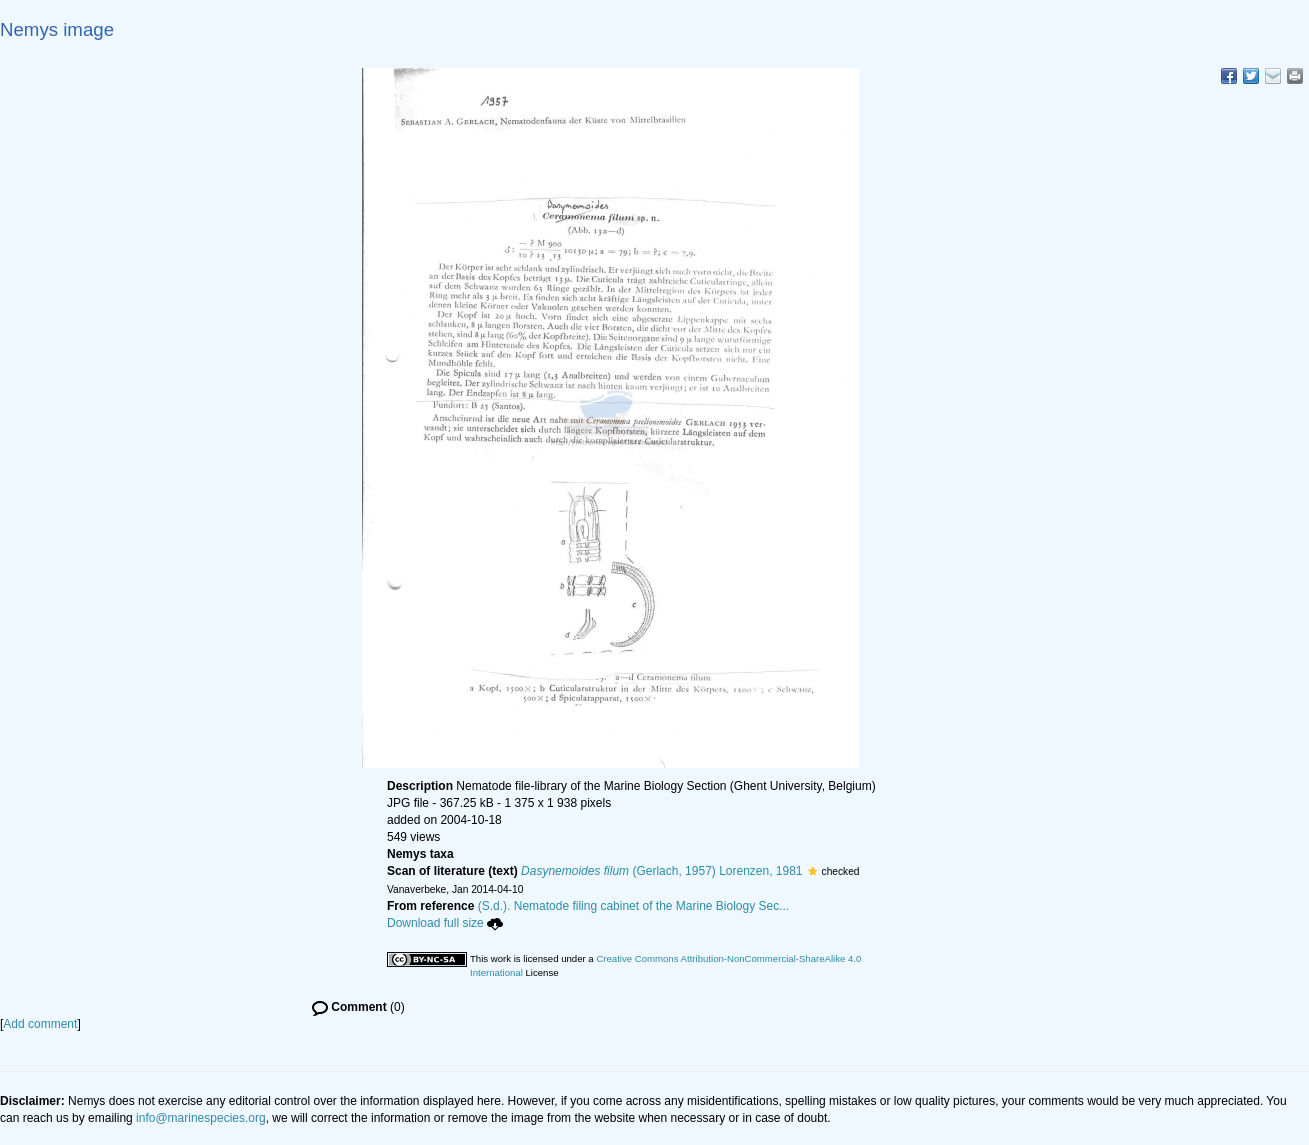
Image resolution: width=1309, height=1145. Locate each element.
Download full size (445, 923)
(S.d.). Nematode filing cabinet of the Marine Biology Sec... (634, 906)
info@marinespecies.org (201, 1118)
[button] (812, 871)
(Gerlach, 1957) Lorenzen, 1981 (662, 871)
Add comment (40, 1024)
